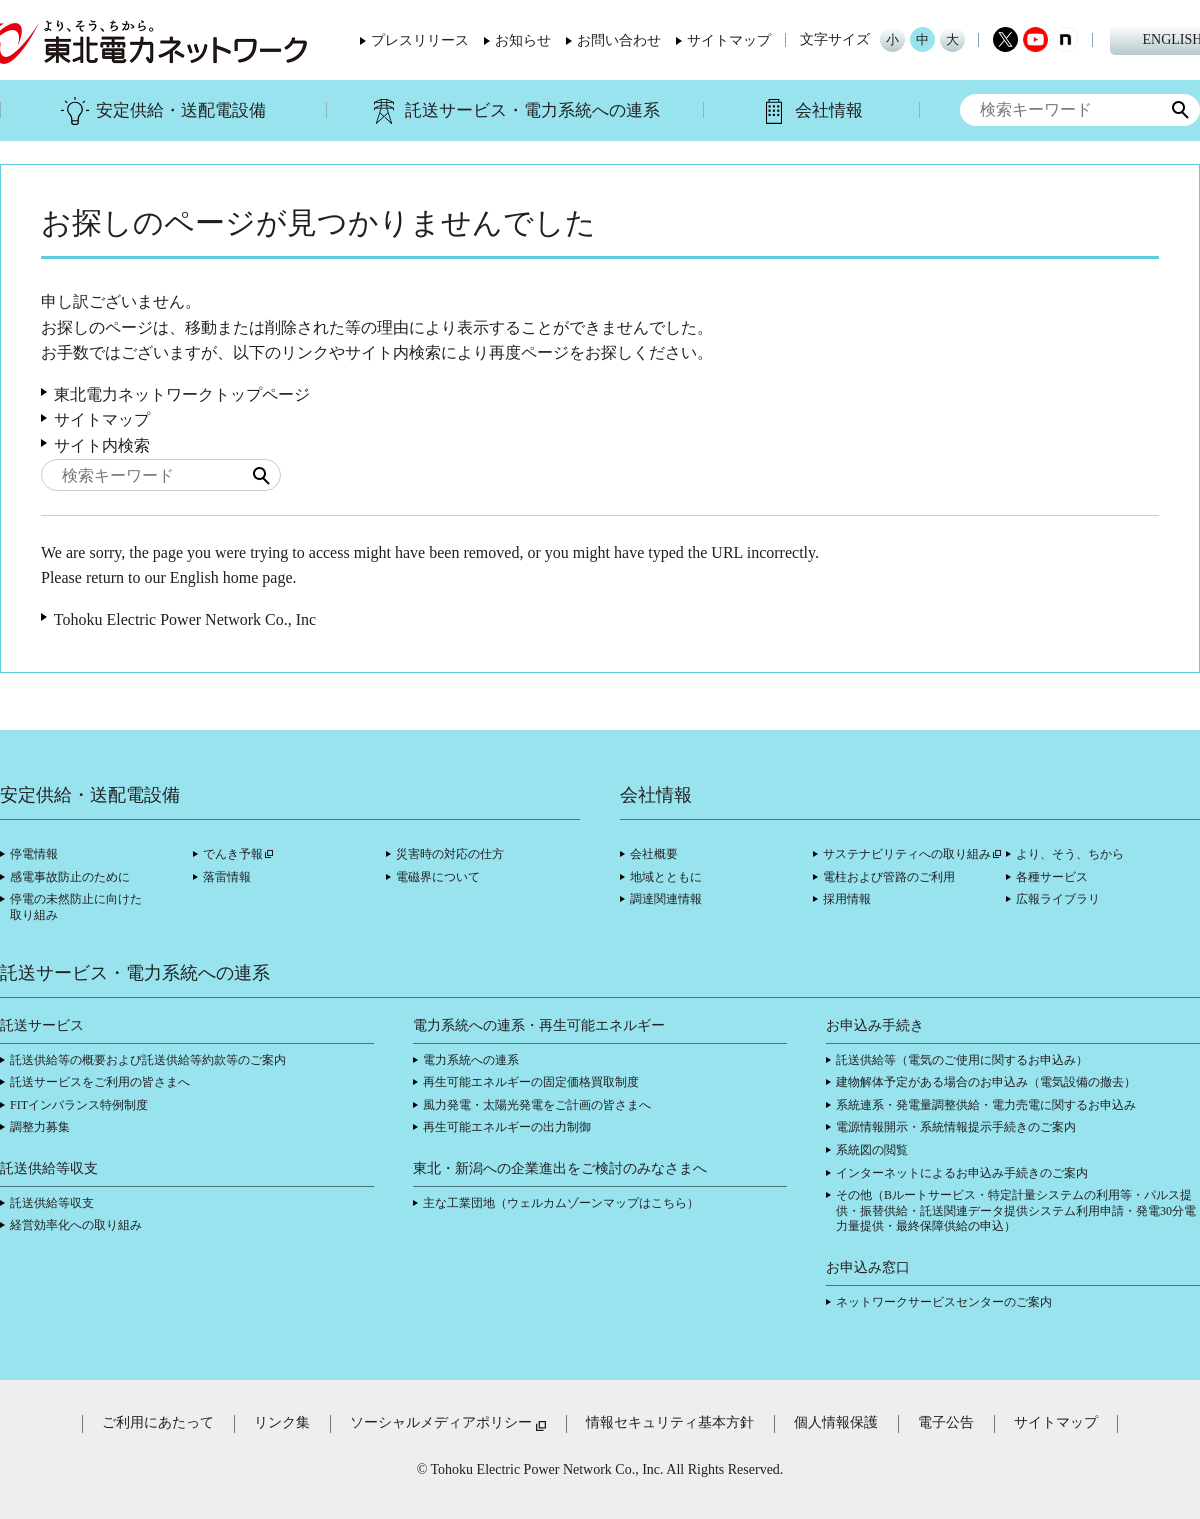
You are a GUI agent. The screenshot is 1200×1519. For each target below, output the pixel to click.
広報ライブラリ (1058, 899)
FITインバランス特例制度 (79, 1105)
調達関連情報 (666, 899)
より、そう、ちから (1070, 854)
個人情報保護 (836, 1422)
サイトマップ (729, 41)
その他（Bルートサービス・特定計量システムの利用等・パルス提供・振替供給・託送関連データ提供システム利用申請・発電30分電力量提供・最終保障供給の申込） (1016, 1210)
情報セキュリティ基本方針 (670, 1422)
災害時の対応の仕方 (450, 854)
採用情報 (847, 899)
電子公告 (946, 1422)
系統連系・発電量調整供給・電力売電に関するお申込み (986, 1105)
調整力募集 (40, 1127)
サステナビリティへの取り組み (907, 854)
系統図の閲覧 (872, 1150)
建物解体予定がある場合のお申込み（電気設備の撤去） (986, 1082)
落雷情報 (227, 877)
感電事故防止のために (70, 877)
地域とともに (666, 877)
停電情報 (34, 854)
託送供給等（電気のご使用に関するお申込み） (962, 1060)
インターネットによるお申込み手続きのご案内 (962, 1173)
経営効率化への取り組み (76, 1225)
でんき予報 (233, 854)
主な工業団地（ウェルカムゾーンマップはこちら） (561, 1203)
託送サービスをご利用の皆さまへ (100, 1082)
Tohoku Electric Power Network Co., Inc (185, 619)
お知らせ (523, 41)
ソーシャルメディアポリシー (441, 1422)
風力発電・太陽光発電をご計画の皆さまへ (537, 1105)
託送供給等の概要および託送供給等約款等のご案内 (148, 1060)
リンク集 (282, 1422)
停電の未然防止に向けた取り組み (76, 907)
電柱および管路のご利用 (889, 877)
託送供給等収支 (52, 1203)
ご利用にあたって (158, 1422)
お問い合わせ (619, 41)
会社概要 (654, 854)
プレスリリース (420, 41)
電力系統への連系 (471, 1060)
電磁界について (438, 877)
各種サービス (1052, 877)
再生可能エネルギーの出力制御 (507, 1127)
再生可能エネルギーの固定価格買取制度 (531, 1082)
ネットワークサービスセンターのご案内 (944, 1302)
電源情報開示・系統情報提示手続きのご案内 (956, 1127)
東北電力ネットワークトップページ (182, 394)
